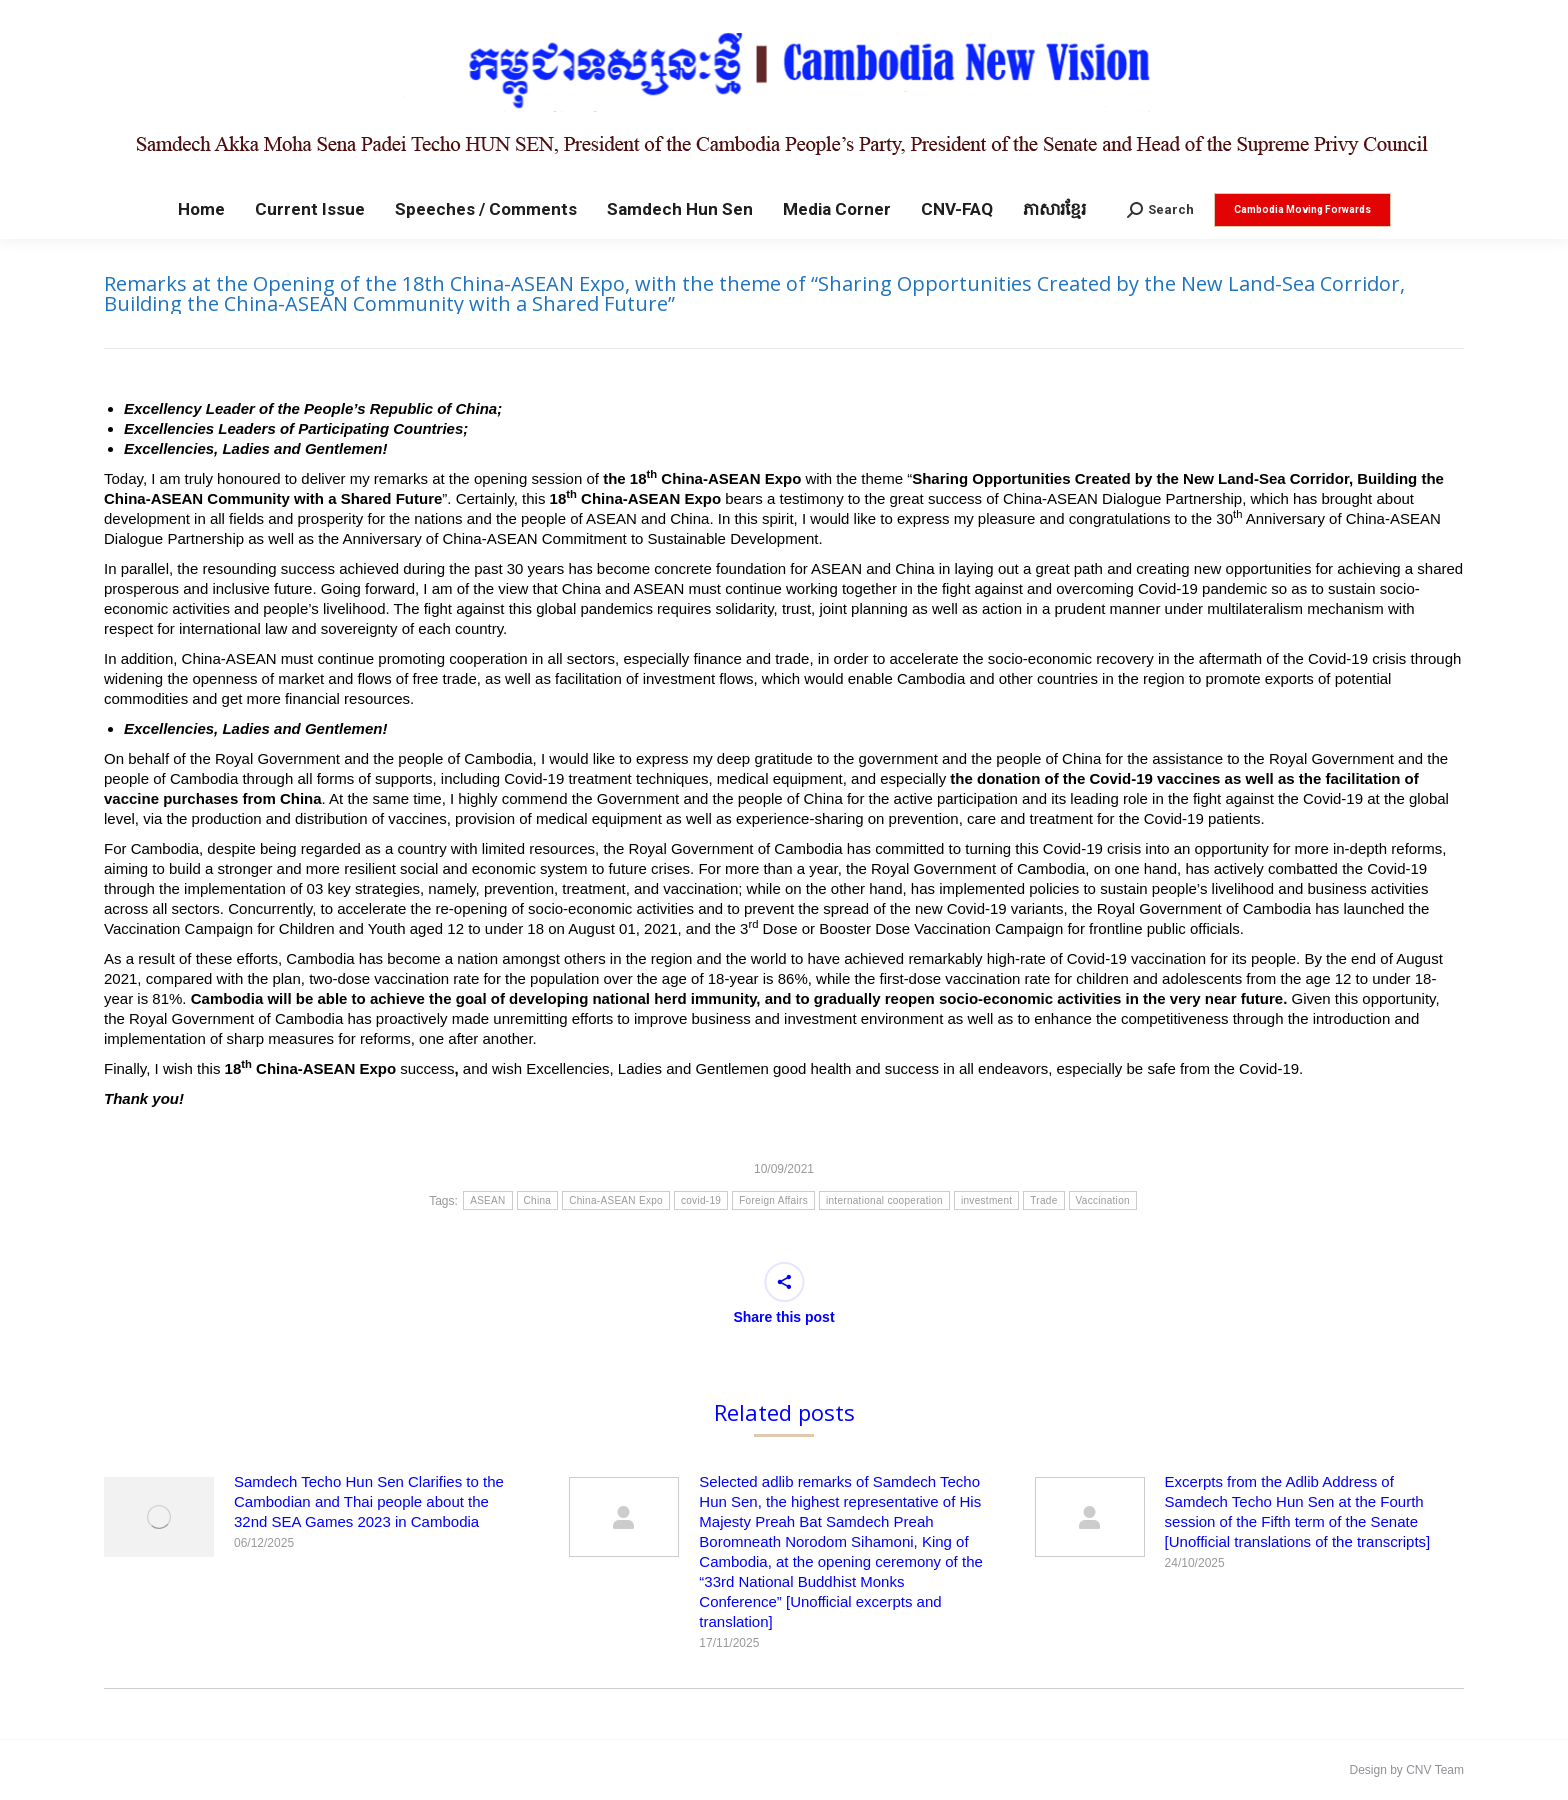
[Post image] (159, 1517)
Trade (1043, 1200)
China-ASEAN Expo (616, 1200)
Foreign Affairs (773, 1200)
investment (986, 1200)
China (538, 1200)
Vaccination (1103, 1200)
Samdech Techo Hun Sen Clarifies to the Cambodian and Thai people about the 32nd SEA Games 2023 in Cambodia (369, 1501)
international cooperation (884, 1200)
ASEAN (487, 1200)
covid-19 (701, 1200)
